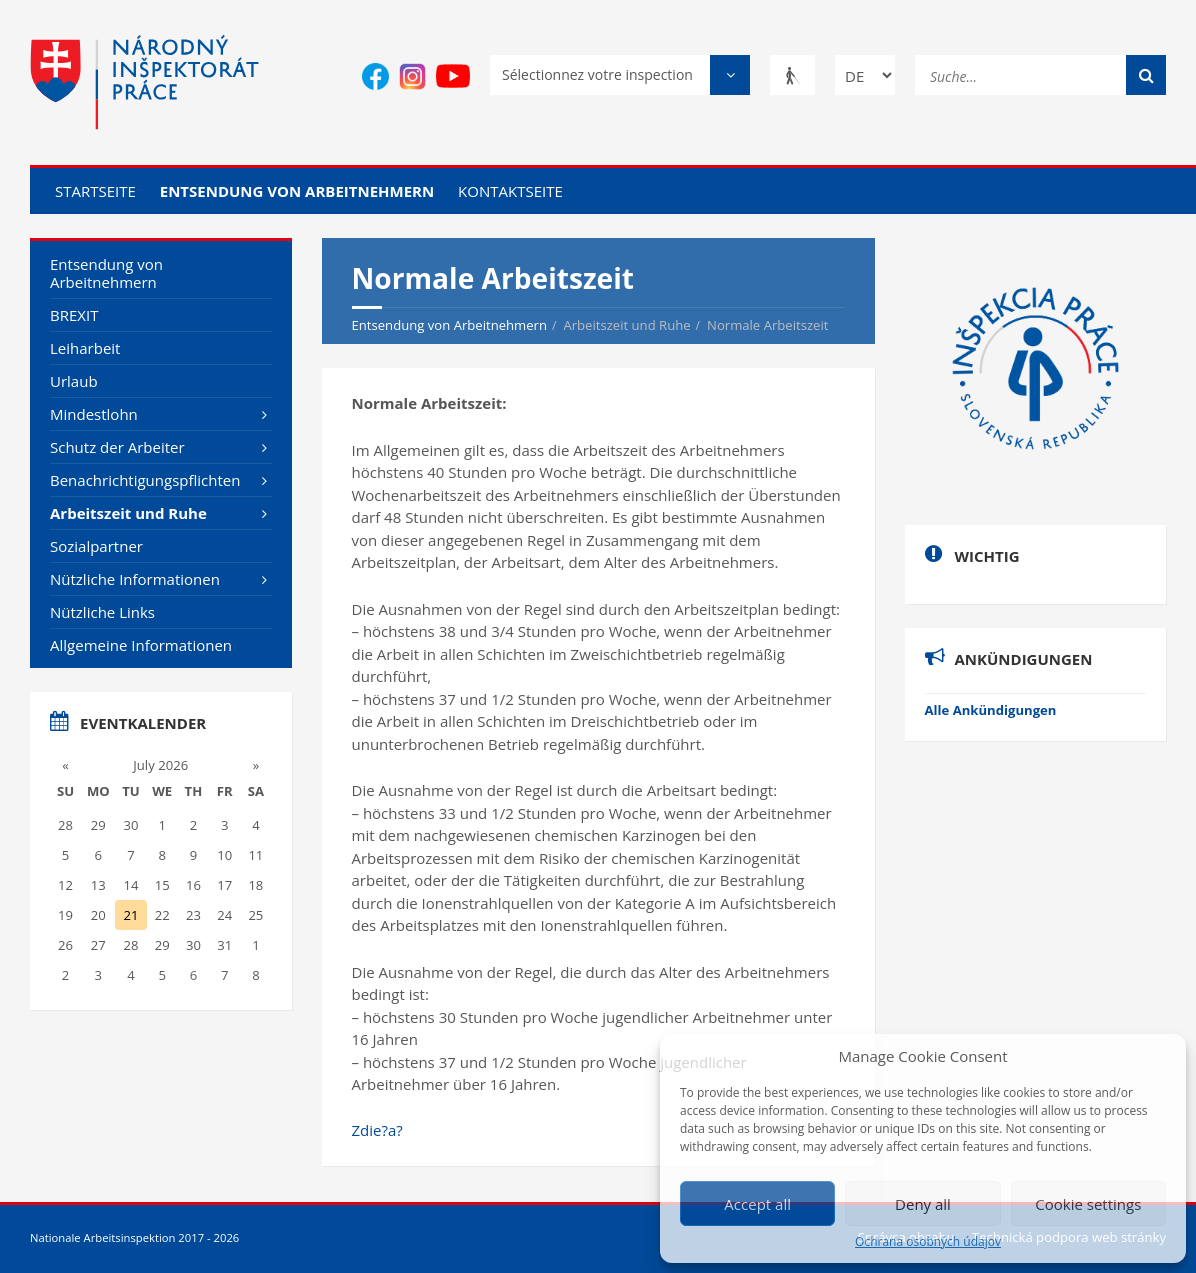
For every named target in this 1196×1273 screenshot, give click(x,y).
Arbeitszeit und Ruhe (128, 513)
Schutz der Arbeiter (117, 447)
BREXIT (74, 315)
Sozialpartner (96, 546)
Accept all (757, 1204)
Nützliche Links (102, 612)
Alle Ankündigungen (991, 710)
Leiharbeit (85, 348)
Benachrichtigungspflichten (145, 480)
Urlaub (74, 381)
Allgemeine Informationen (141, 645)
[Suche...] (1040, 73)
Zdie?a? (377, 1130)
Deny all (923, 1204)
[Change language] (865, 75)
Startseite (95, 191)
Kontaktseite (510, 191)
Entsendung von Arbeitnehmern (297, 191)
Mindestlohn (94, 414)
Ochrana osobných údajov (928, 1242)
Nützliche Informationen (135, 579)
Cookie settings (1088, 1204)
